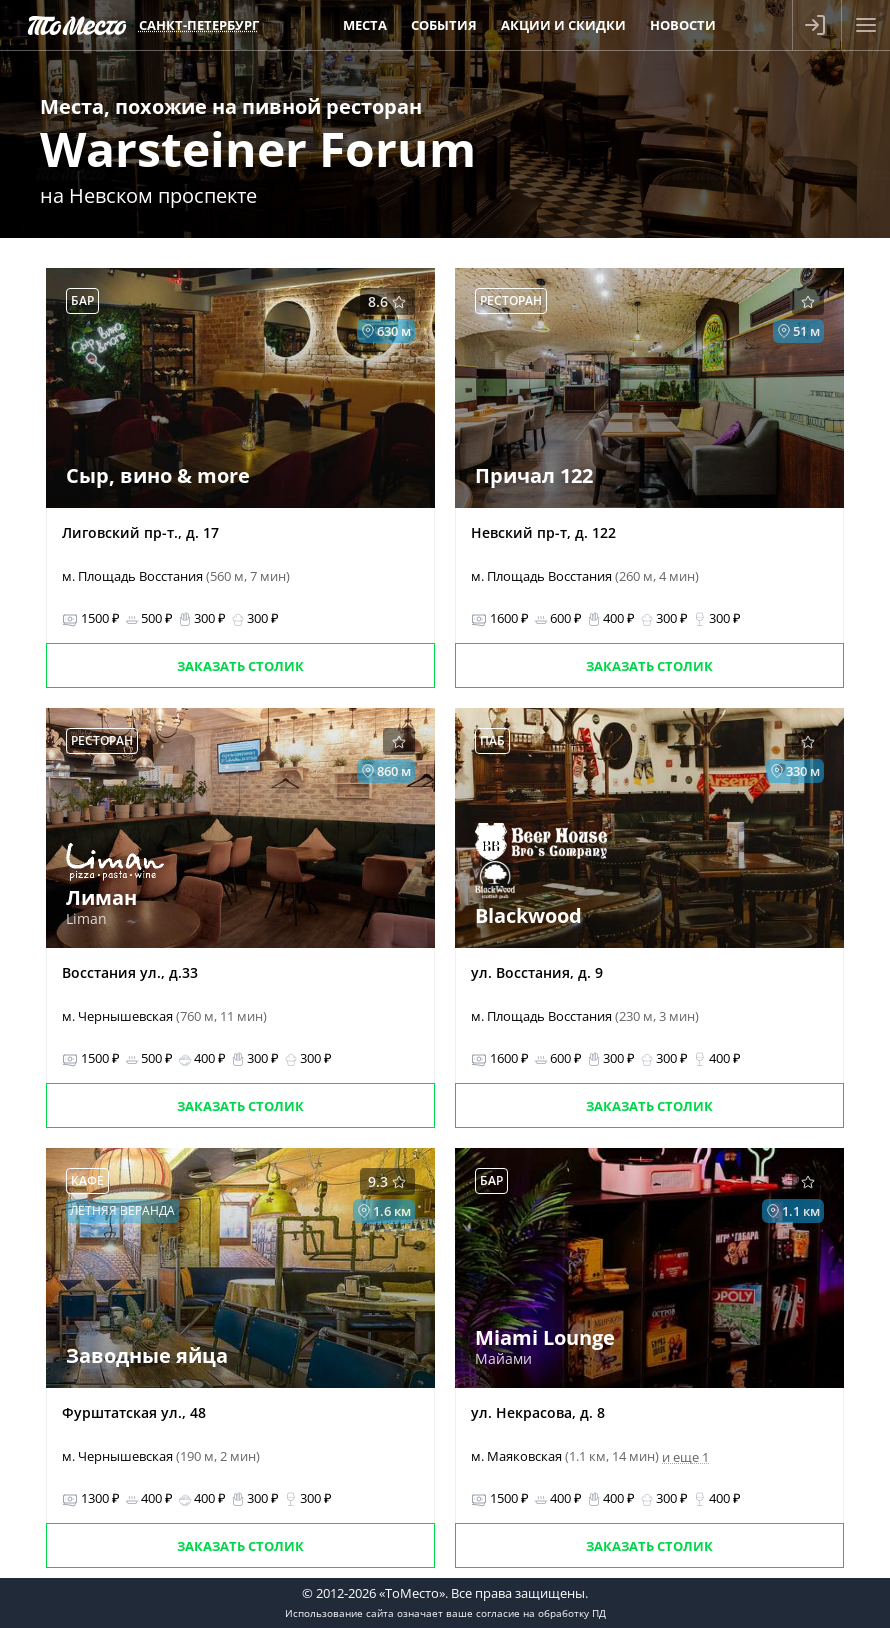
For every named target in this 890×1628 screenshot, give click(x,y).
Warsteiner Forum (258, 148)
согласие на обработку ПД (541, 1613)
